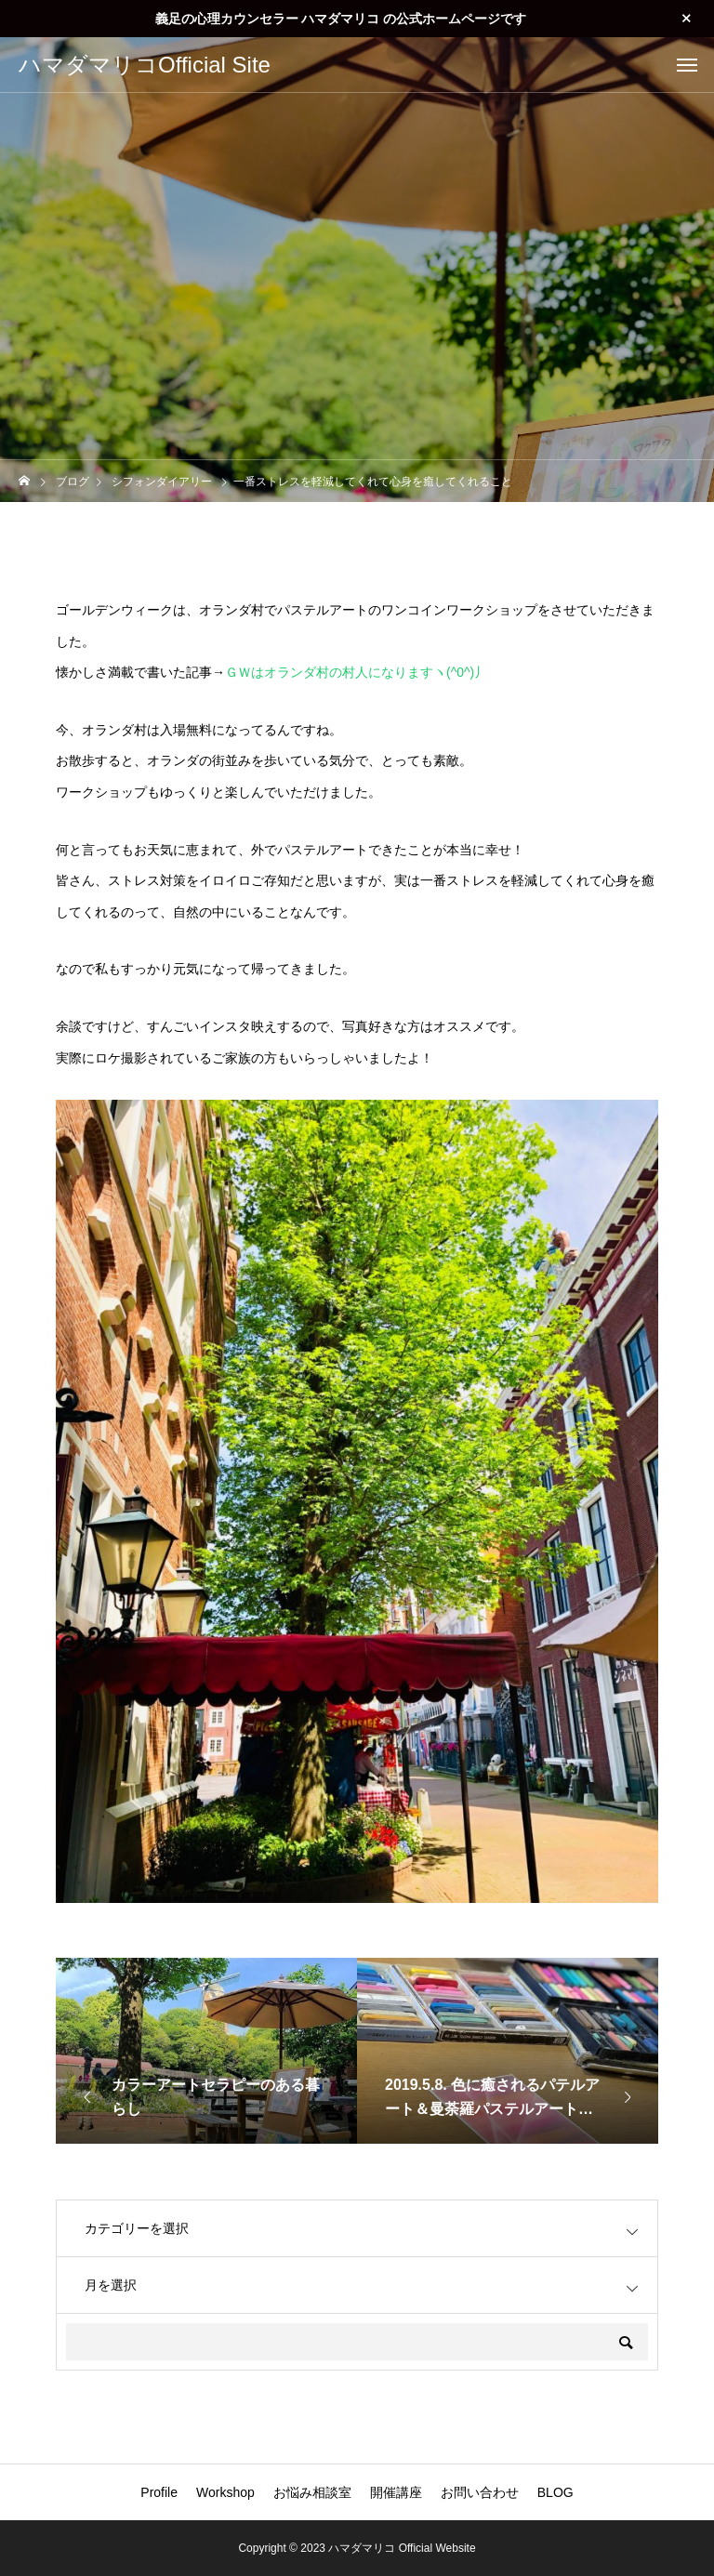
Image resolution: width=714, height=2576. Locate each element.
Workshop (225, 2492)
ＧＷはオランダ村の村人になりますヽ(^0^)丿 (356, 672)
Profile (159, 2492)
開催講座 (396, 2492)
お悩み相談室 (312, 2492)
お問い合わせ (480, 2492)
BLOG (555, 2492)
